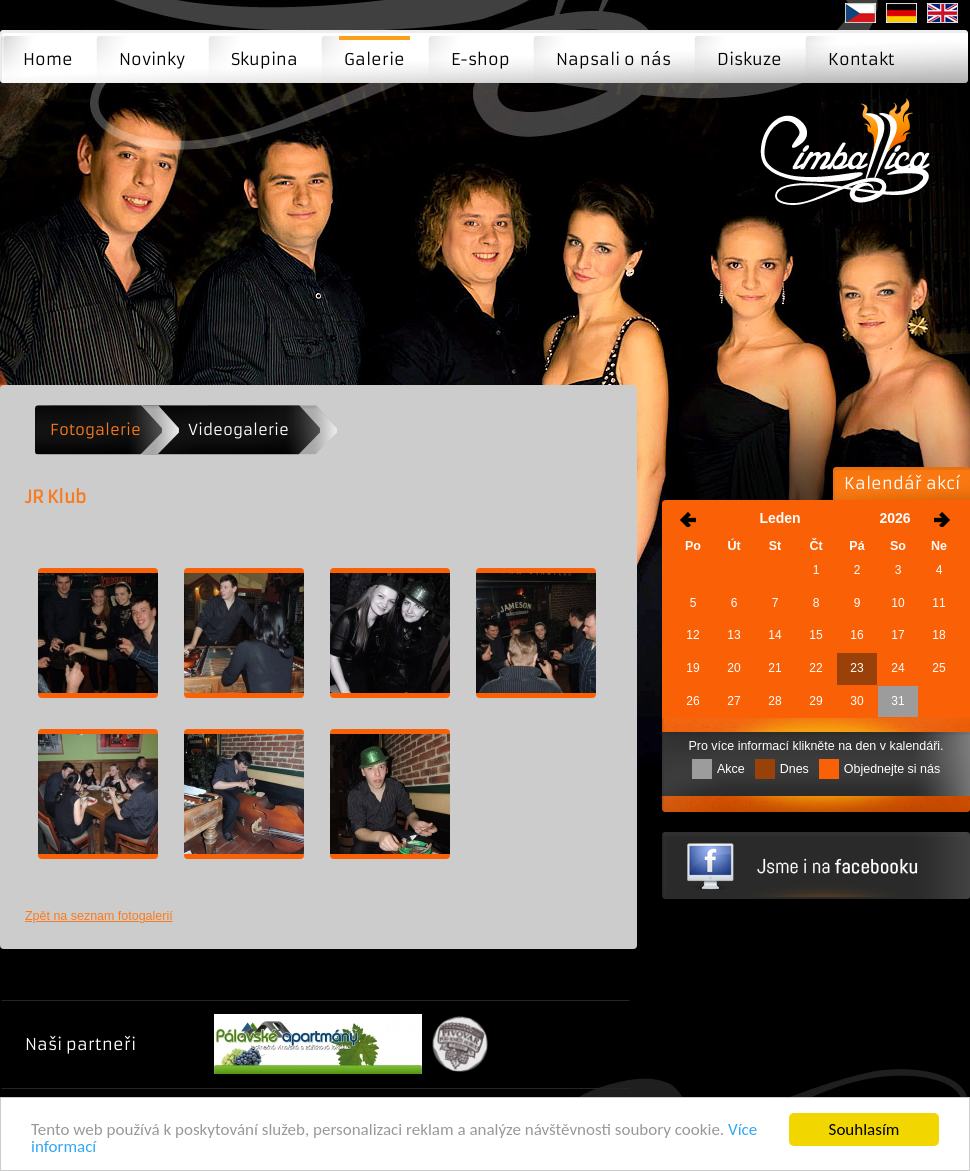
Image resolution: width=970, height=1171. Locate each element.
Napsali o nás (613, 59)
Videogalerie (238, 429)
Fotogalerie (95, 429)
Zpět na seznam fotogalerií (99, 916)
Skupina (264, 59)
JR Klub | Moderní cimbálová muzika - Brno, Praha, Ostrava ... (851, 166)
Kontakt (861, 59)
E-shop (480, 59)
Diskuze (749, 59)
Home (48, 59)
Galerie (374, 59)
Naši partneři (80, 1044)
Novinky (152, 59)
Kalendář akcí (902, 483)
